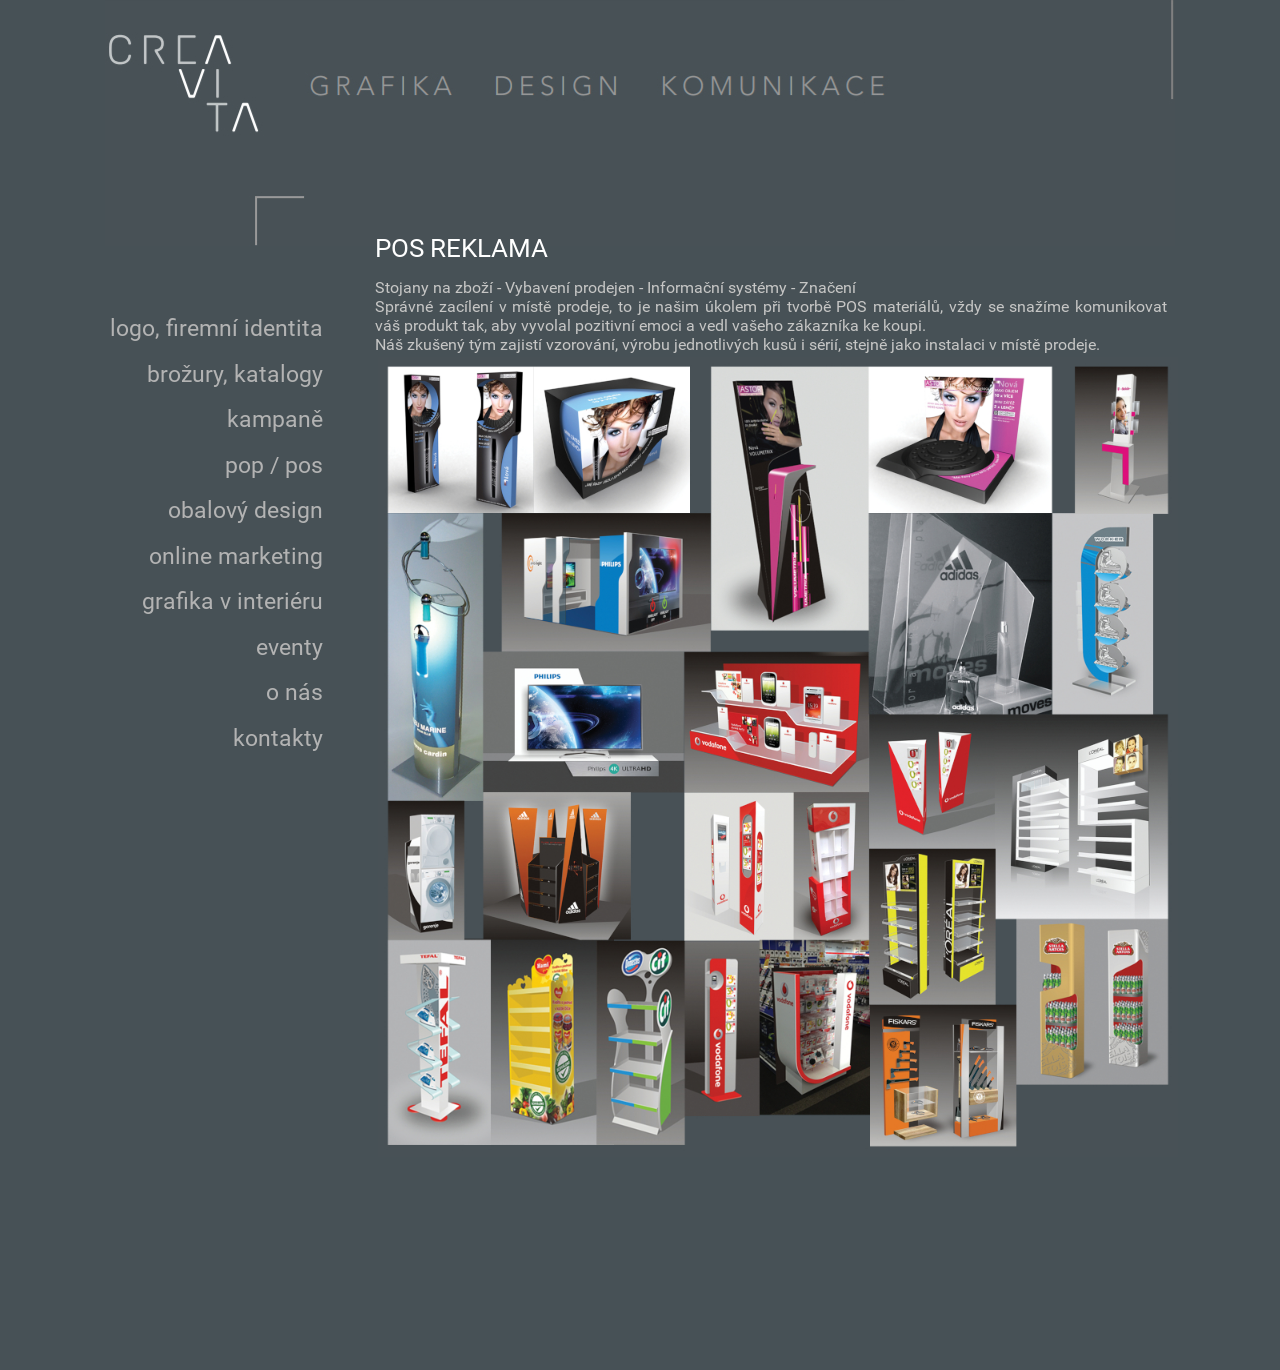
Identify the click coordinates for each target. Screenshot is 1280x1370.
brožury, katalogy (235, 374)
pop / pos (274, 465)
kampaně (275, 419)
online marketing (236, 556)
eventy (289, 647)
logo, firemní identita (216, 328)
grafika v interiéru (232, 601)
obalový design (245, 510)
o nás (294, 692)
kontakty (278, 738)
